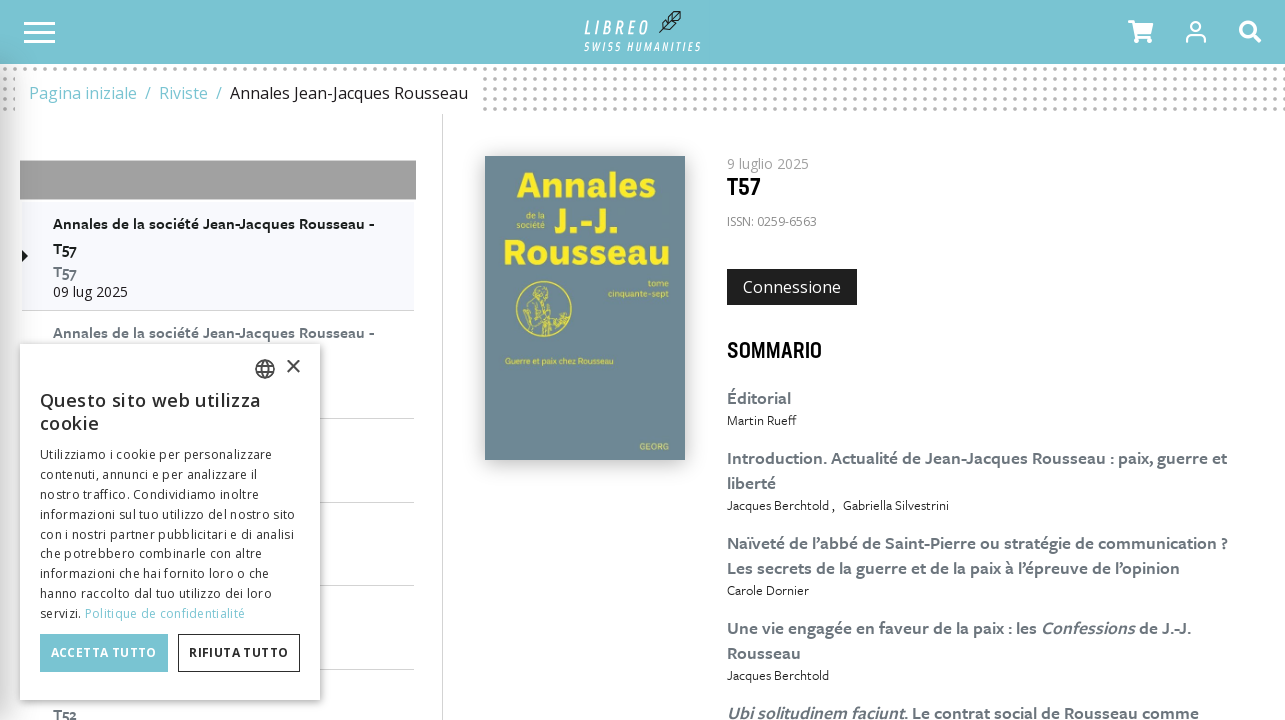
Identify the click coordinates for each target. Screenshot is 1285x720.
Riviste (183, 93)
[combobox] (265, 369)
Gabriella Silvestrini (896, 505)
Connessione (792, 287)
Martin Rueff (761, 420)
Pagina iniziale (83, 93)
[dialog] (170, 522)
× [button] (292, 367)
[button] (1140, 32)
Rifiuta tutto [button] (238, 652)
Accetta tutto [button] (104, 652)
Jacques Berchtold (778, 505)
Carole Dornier (768, 590)
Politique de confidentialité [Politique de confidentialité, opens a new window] (165, 613)
